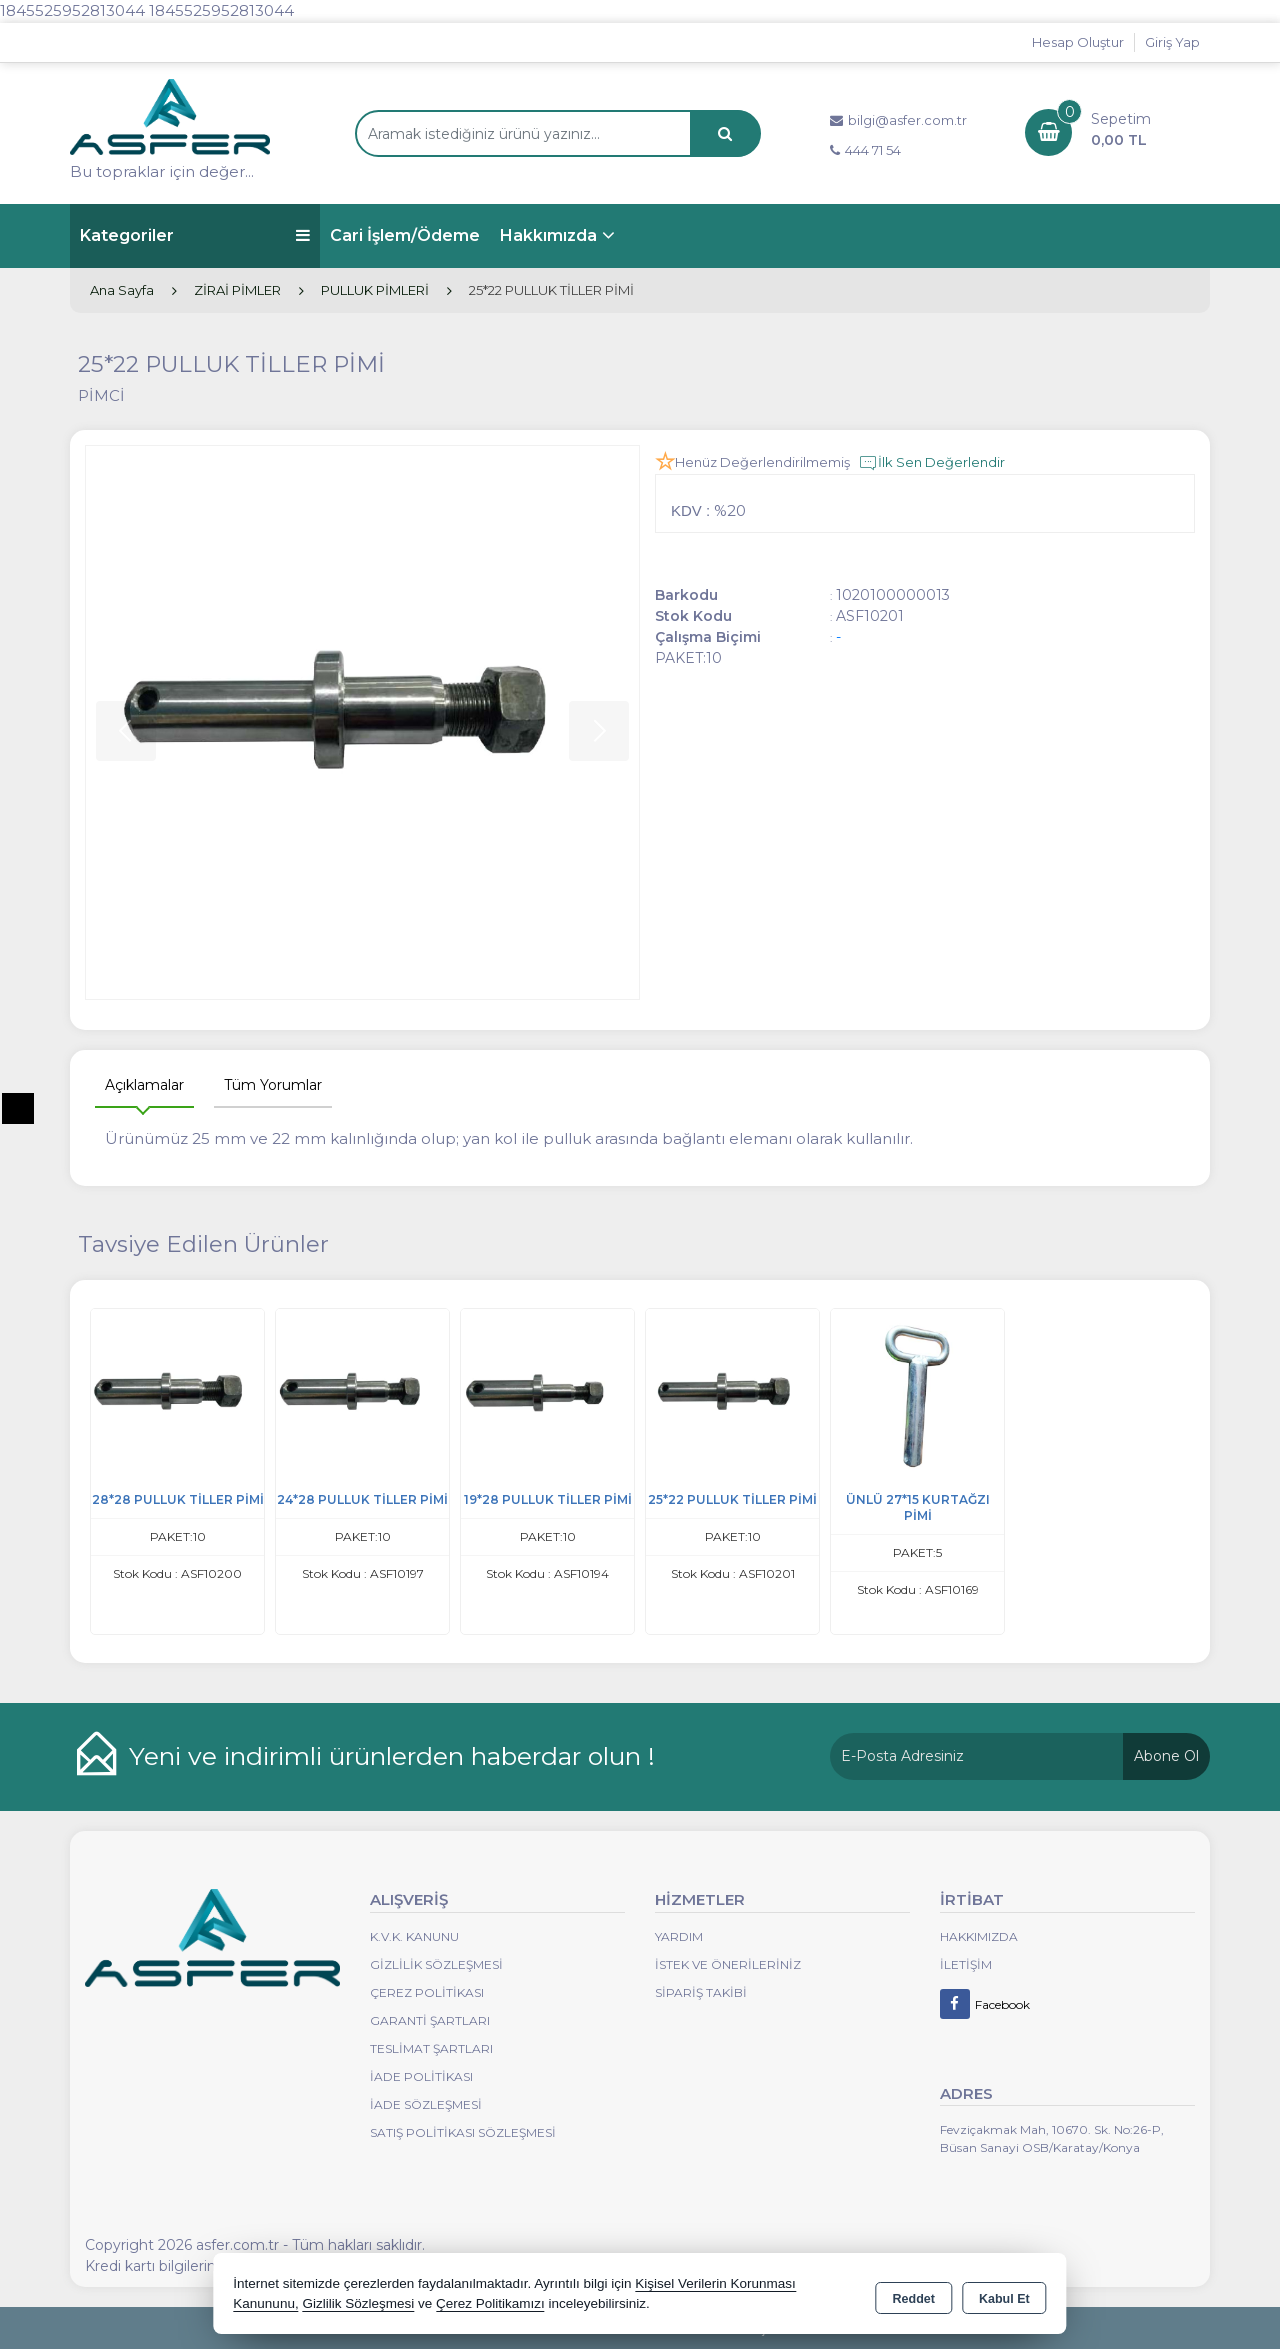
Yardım (679, 1936)
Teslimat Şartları (431, 2048)
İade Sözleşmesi (426, 2104)
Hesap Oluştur (1078, 42)
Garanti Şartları (430, 2020)
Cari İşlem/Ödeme (405, 235)
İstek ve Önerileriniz (728, 1964)
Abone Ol (1166, 1756)
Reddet (914, 2295)
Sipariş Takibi (701, 1992)
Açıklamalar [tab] (144, 1085)
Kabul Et (1004, 2295)
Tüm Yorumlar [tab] (273, 1085)
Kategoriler (195, 235)
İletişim (966, 1964)
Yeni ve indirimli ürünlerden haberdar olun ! (392, 1756)
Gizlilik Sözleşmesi (436, 1964)
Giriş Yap (1172, 42)
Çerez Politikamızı (490, 2303)
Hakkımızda (548, 235)
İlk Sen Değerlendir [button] (931, 463)
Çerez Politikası (427, 1992)
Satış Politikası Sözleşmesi (463, 2132)
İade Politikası (421, 2076)
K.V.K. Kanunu (414, 1936)
